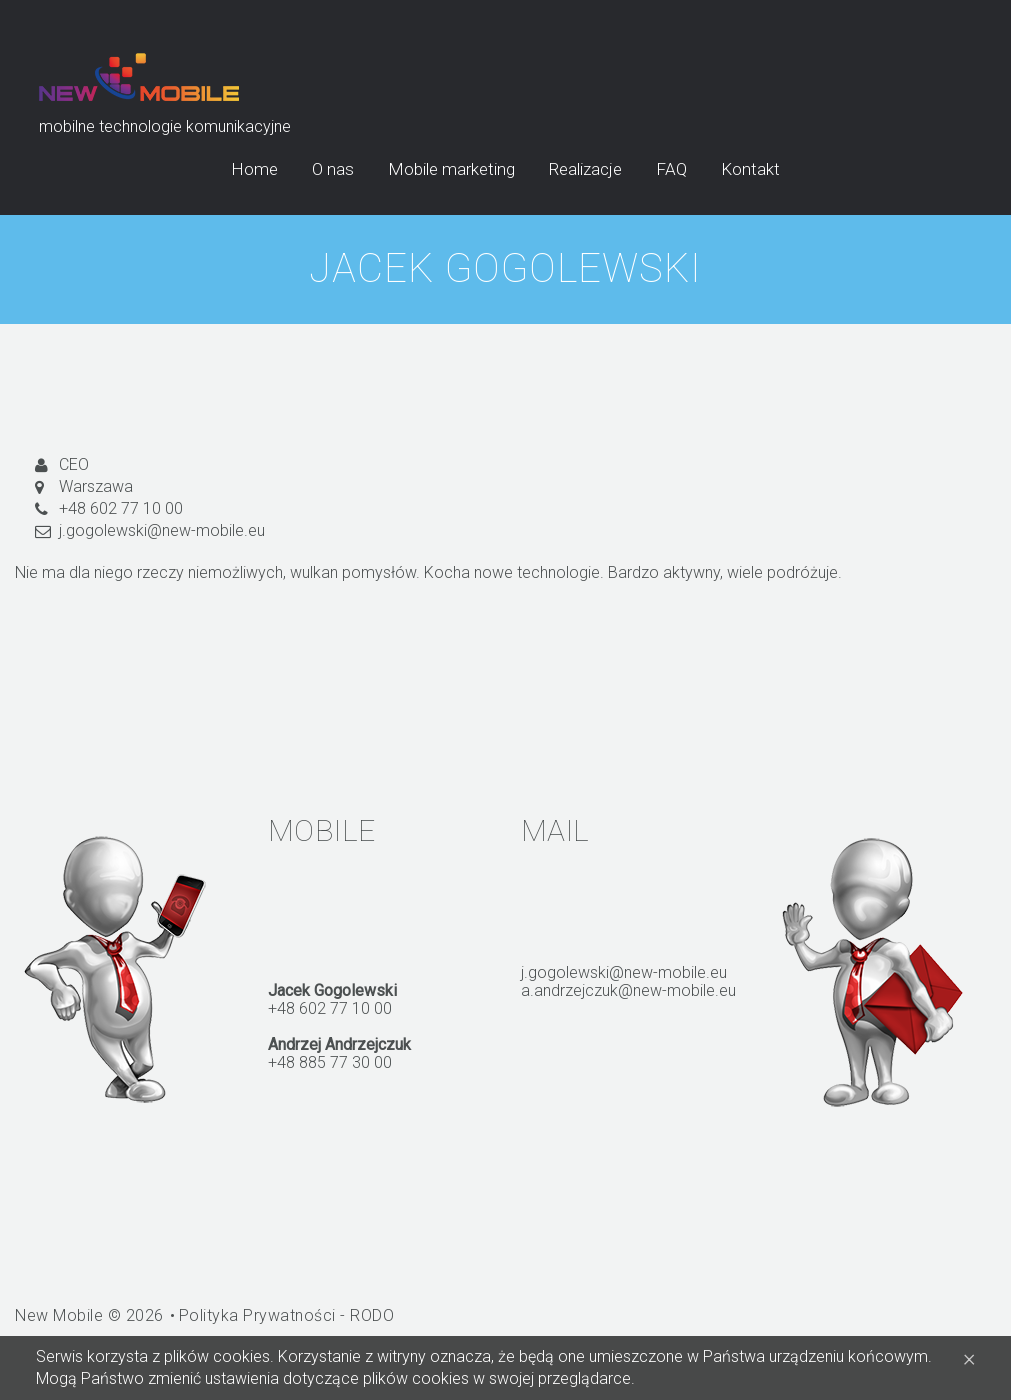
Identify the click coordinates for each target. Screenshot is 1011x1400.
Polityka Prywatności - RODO (287, 1315)
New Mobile (59, 1315)
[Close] (969, 1358)
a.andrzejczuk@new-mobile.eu (628, 990)
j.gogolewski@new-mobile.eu (162, 530)
